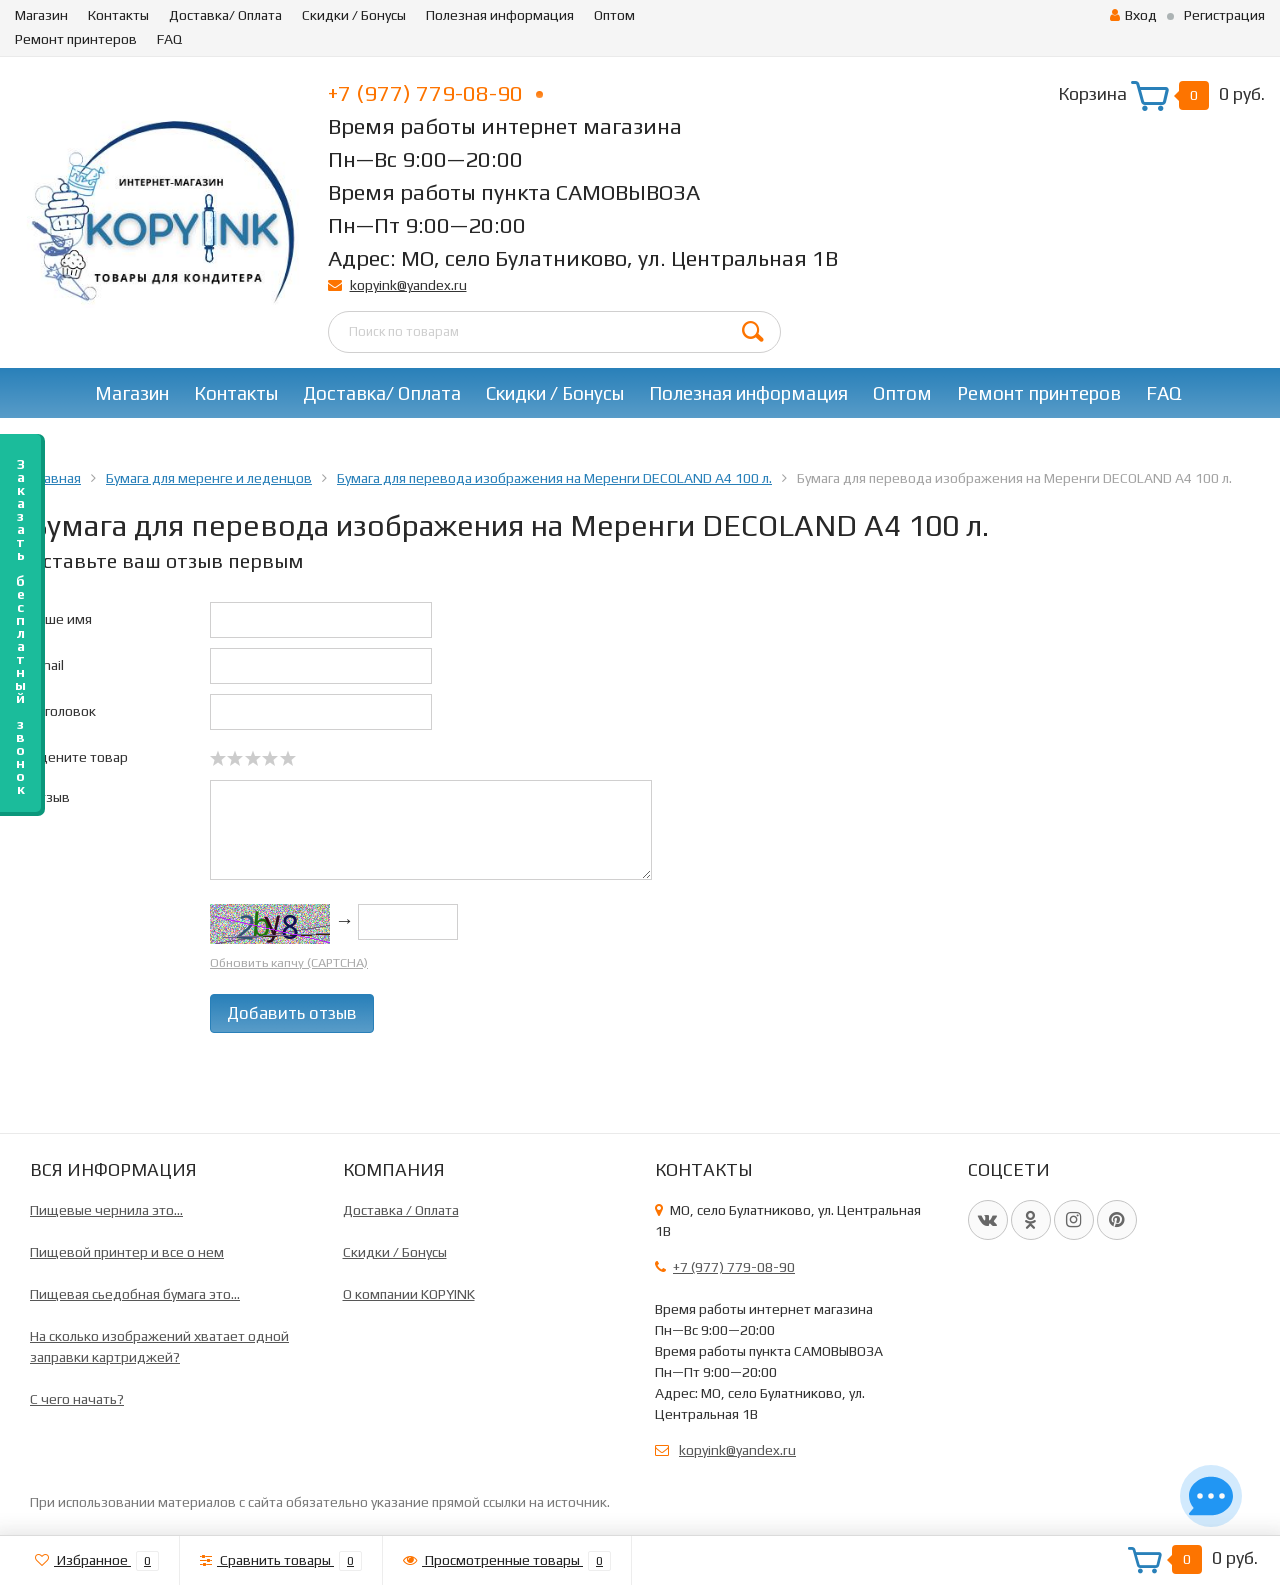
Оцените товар (79, 757)
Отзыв (50, 797)
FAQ (169, 39)
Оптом (614, 15)
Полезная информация (500, 15)
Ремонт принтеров (76, 39)
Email (47, 665)
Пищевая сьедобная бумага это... (135, 1294)
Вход (1133, 15)
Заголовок (63, 711)
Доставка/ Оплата (225, 15)
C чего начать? (77, 1399)
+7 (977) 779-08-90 (435, 93)
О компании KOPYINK (409, 1294)
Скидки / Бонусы (354, 15)
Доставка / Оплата (401, 1210)
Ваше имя (61, 619)
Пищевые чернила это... (106, 1210)
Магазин (41, 15)
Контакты (118, 15)
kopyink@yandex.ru (408, 285)
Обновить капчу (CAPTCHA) (289, 962)
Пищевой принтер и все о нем (127, 1252)
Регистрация (1224, 15)
